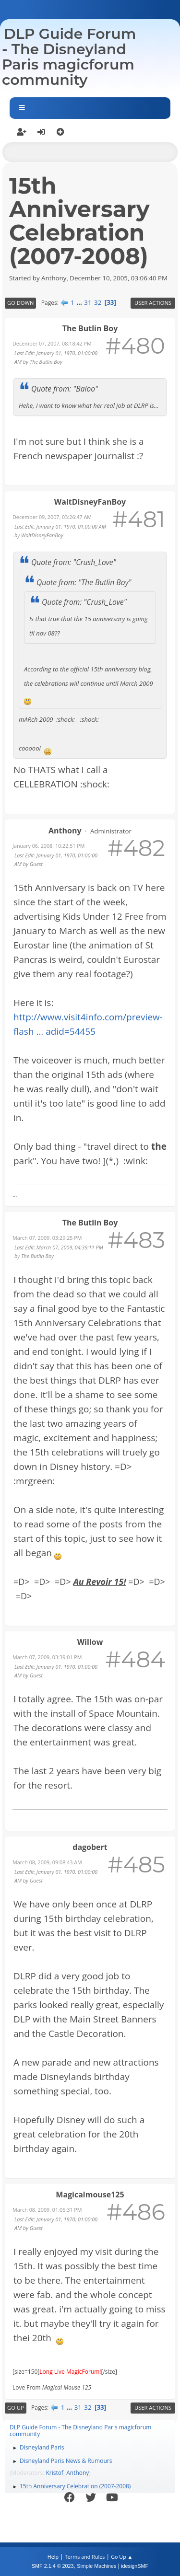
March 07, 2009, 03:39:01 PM (47, 1657)
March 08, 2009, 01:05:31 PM (47, 2209)
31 (87, 302)
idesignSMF (134, 2566)
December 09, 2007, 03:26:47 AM (52, 516)
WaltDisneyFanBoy (90, 502)
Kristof (55, 2473)
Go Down (20, 302)
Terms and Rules (85, 2556)
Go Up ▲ (121, 2556)
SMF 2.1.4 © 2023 (53, 2566)
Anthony (64, 830)
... (80, 302)
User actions (152, 302)
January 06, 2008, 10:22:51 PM (48, 845)
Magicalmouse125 (90, 2194)
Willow (90, 1642)
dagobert (89, 1847)
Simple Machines (96, 2566)
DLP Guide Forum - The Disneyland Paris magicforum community (69, 57)
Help (53, 2556)
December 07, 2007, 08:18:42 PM (52, 343)
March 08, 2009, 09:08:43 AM (47, 1862)
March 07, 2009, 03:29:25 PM (47, 1237)
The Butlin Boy (90, 328)
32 (97, 302)
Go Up (15, 2407)
